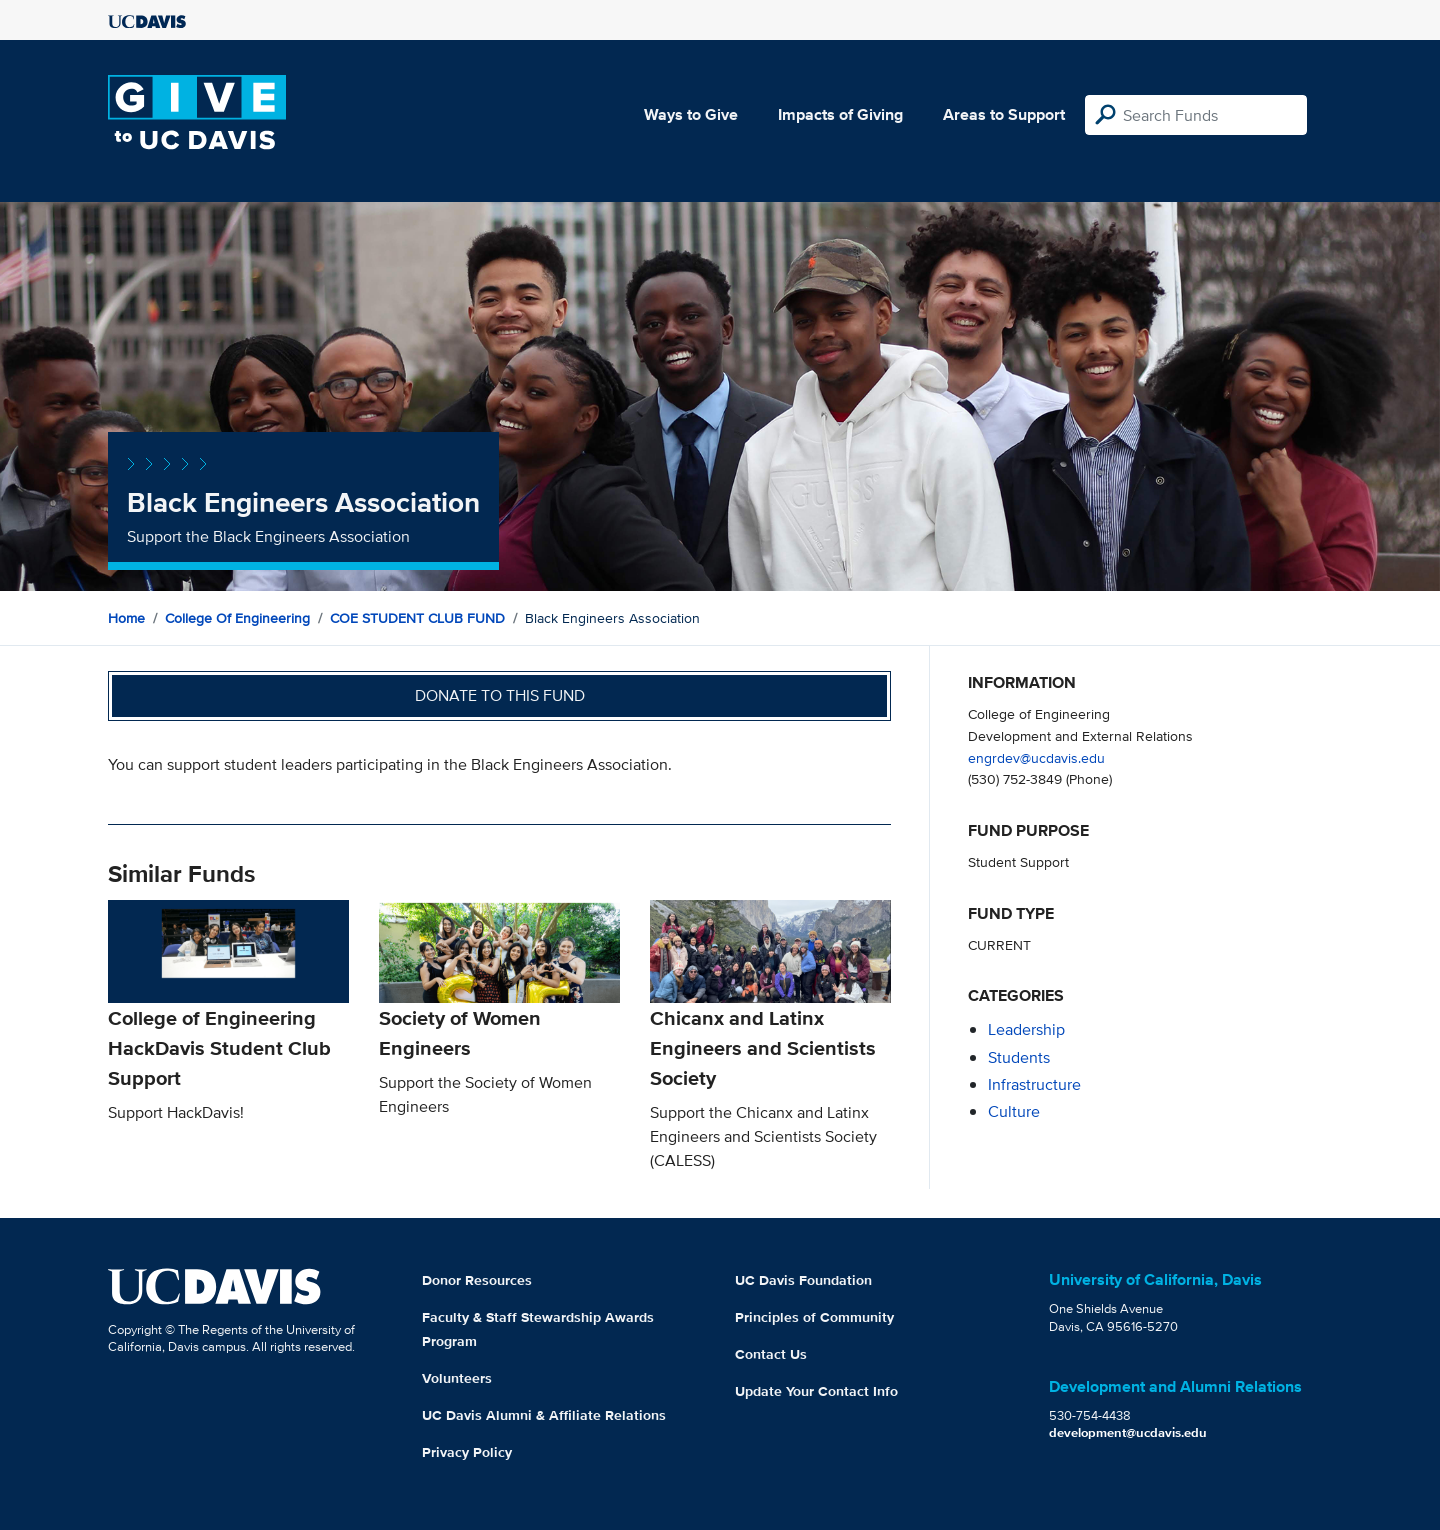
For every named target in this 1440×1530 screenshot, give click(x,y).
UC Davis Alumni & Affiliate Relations (544, 1415)
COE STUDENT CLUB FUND (417, 618)
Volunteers (457, 1378)
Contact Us (771, 1354)
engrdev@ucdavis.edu (1036, 757)
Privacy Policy (467, 1452)
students (1019, 1057)
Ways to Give (691, 114)
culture (1014, 1111)
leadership (1026, 1029)
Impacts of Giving (840, 114)
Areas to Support (1004, 114)
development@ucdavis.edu (1128, 1432)
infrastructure (1034, 1084)
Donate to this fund (500, 695)
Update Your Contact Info (816, 1391)
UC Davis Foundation (803, 1280)
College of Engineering (237, 618)
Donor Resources (477, 1280)
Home (126, 618)
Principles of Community (814, 1317)
